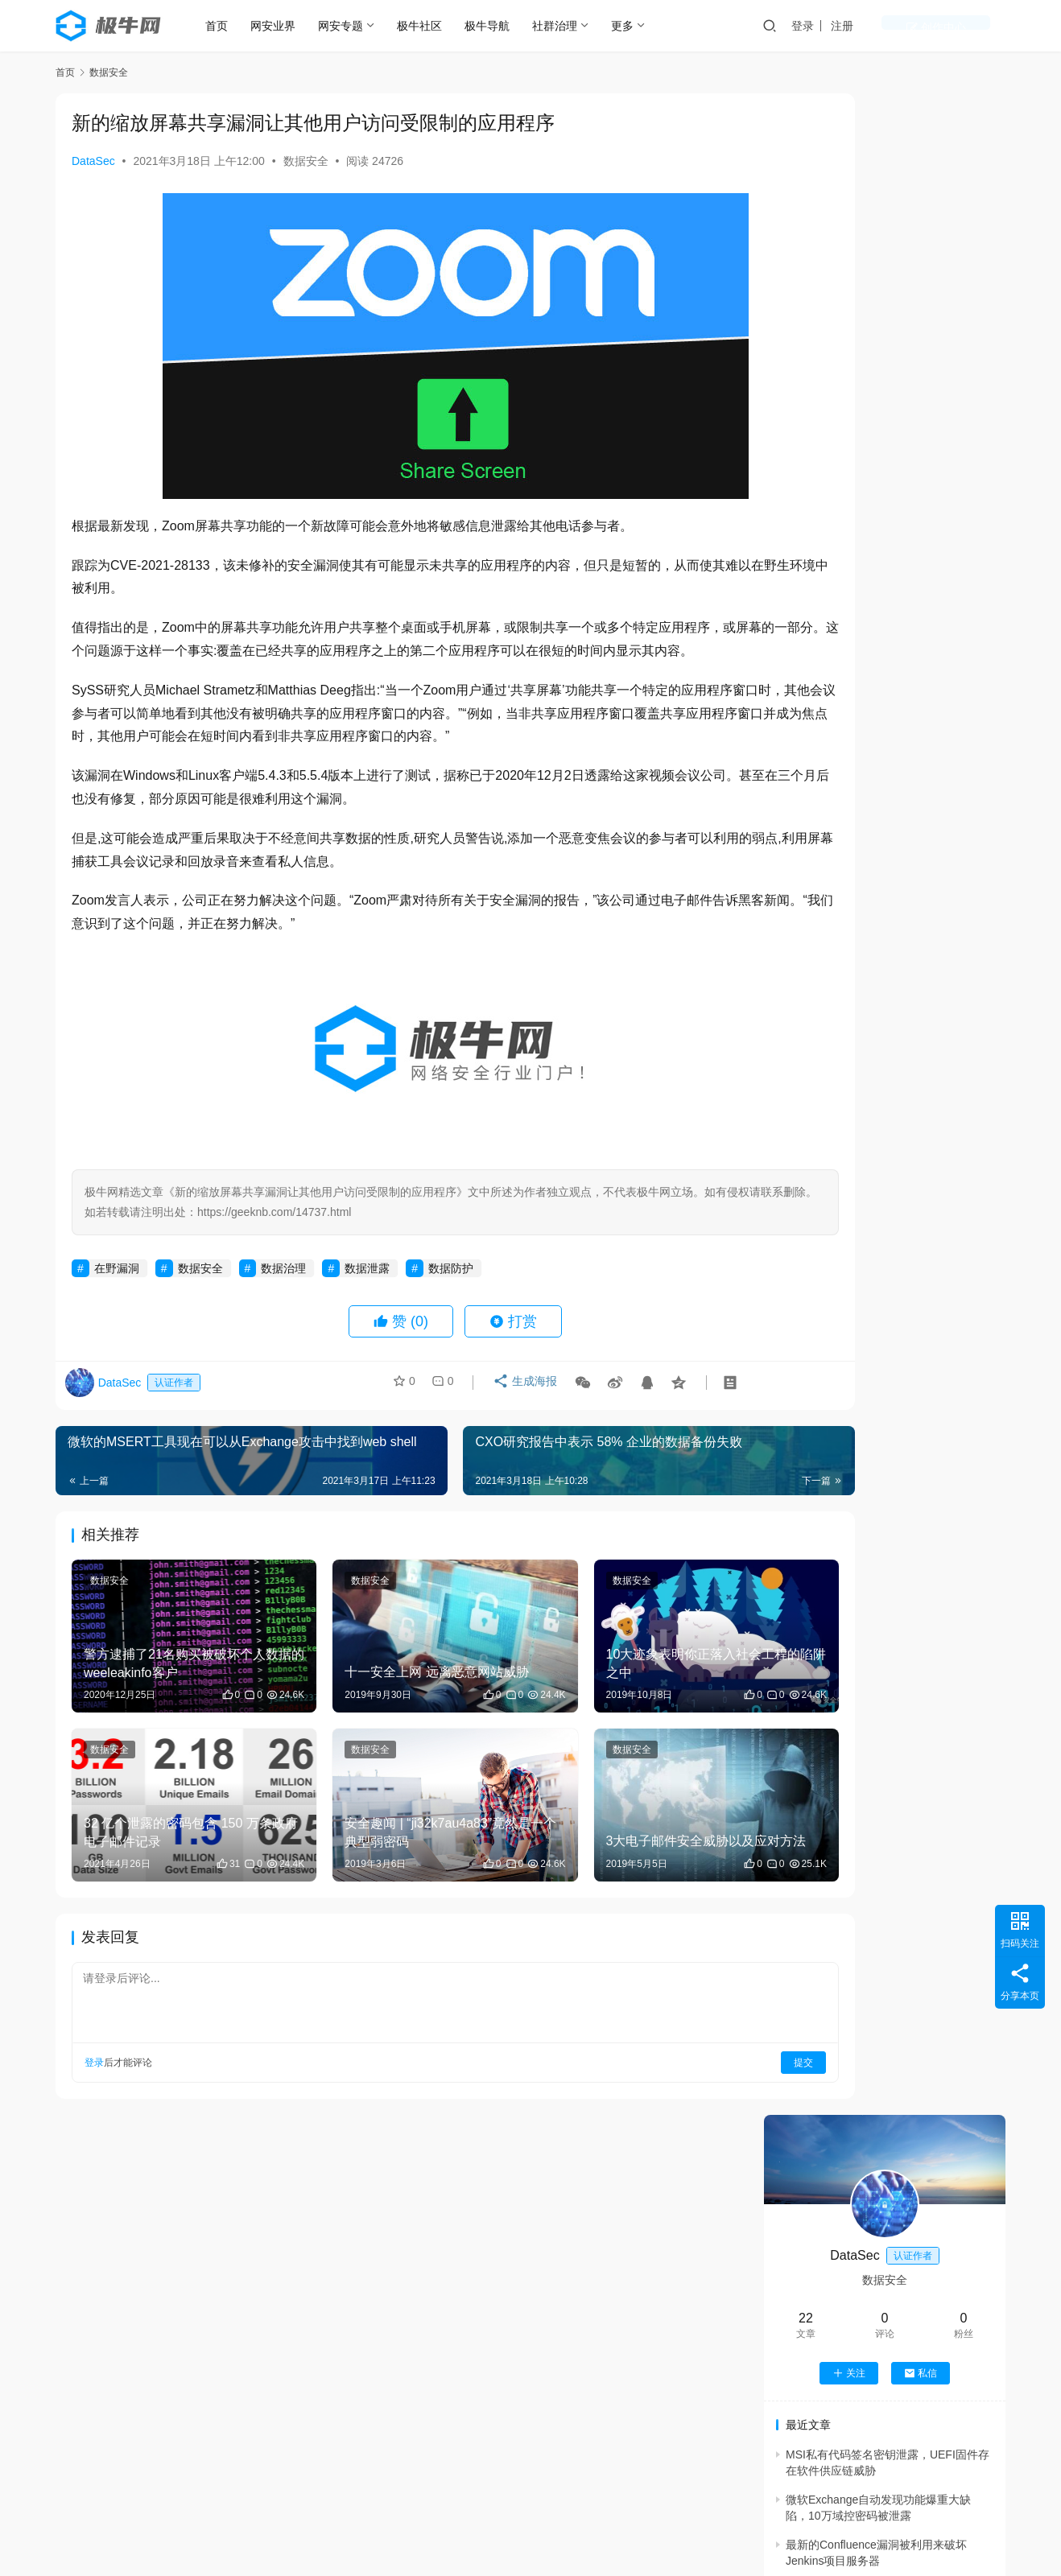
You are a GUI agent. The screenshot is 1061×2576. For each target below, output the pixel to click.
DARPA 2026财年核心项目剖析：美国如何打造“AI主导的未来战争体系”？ (928, 1218)
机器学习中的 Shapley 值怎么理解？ (895, 2291)
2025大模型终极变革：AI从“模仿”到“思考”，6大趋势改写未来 (927, 1372)
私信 (920, 351)
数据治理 (283, 1291)
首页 (231, 25)
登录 (865, 25)
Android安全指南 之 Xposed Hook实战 (900, 2516)
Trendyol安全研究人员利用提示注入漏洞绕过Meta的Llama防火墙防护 (928, 1141)
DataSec (93, 161)
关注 (848, 351)
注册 (905, 25)
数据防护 (450, 1291)
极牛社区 (433, 25)
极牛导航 (501, 25)
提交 (696, 2041)
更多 (636, 25)
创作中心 (967, 25)
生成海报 (520, 1409)
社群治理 (569, 25)
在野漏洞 (116, 1291)
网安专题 (355, 25)
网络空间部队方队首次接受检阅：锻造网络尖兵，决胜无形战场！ (927, 1295)
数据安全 (305, 161)
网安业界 (287, 25)
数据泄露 (367, 1291)
